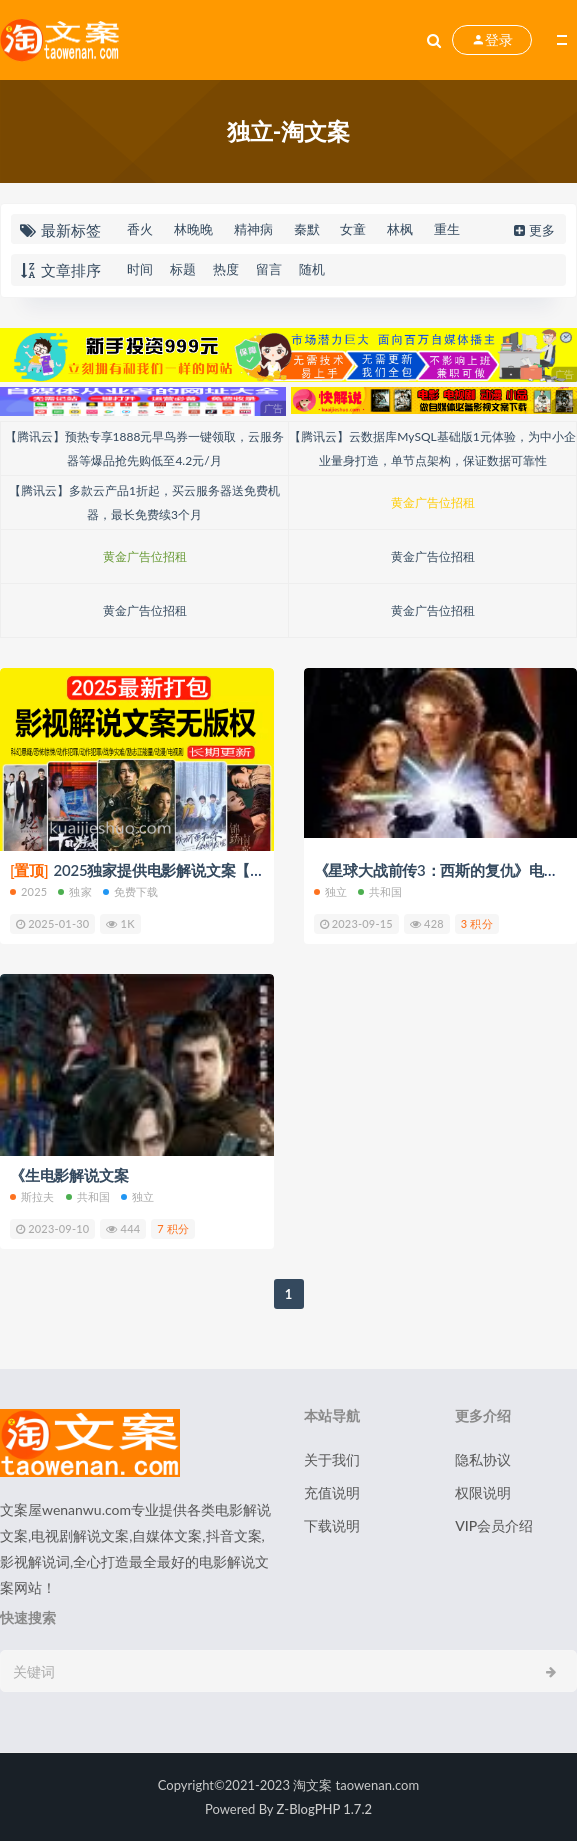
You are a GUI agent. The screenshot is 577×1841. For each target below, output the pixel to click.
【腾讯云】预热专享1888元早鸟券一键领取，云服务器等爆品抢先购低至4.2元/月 (145, 448)
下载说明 (332, 1525)
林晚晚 (193, 229)
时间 (140, 269)
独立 (330, 891)
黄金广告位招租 (433, 502)
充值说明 (332, 1492)
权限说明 (483, 1492)
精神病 (253, 229)
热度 (226, 269)
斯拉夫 (32, 1196)
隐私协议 (483, 1459)
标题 (183, 269)
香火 (140, 229)
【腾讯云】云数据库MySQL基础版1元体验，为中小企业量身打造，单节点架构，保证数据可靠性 (432, 448)
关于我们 (332, 1459)
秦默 (307, 229)
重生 (447, 229)
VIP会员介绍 (494, 1525)
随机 (312, 269)
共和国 (380, 891)
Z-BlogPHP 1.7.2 (324, 1809)
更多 (532, 230)
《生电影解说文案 (69, 1175)
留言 (269, 269)
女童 (353, 229)
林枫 (400, 229)
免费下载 (131, 891)
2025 (28, 891)
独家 (74, 891)
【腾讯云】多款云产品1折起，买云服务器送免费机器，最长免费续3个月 (144, 502)
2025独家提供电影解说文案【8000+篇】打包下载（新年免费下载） (255, 870)
